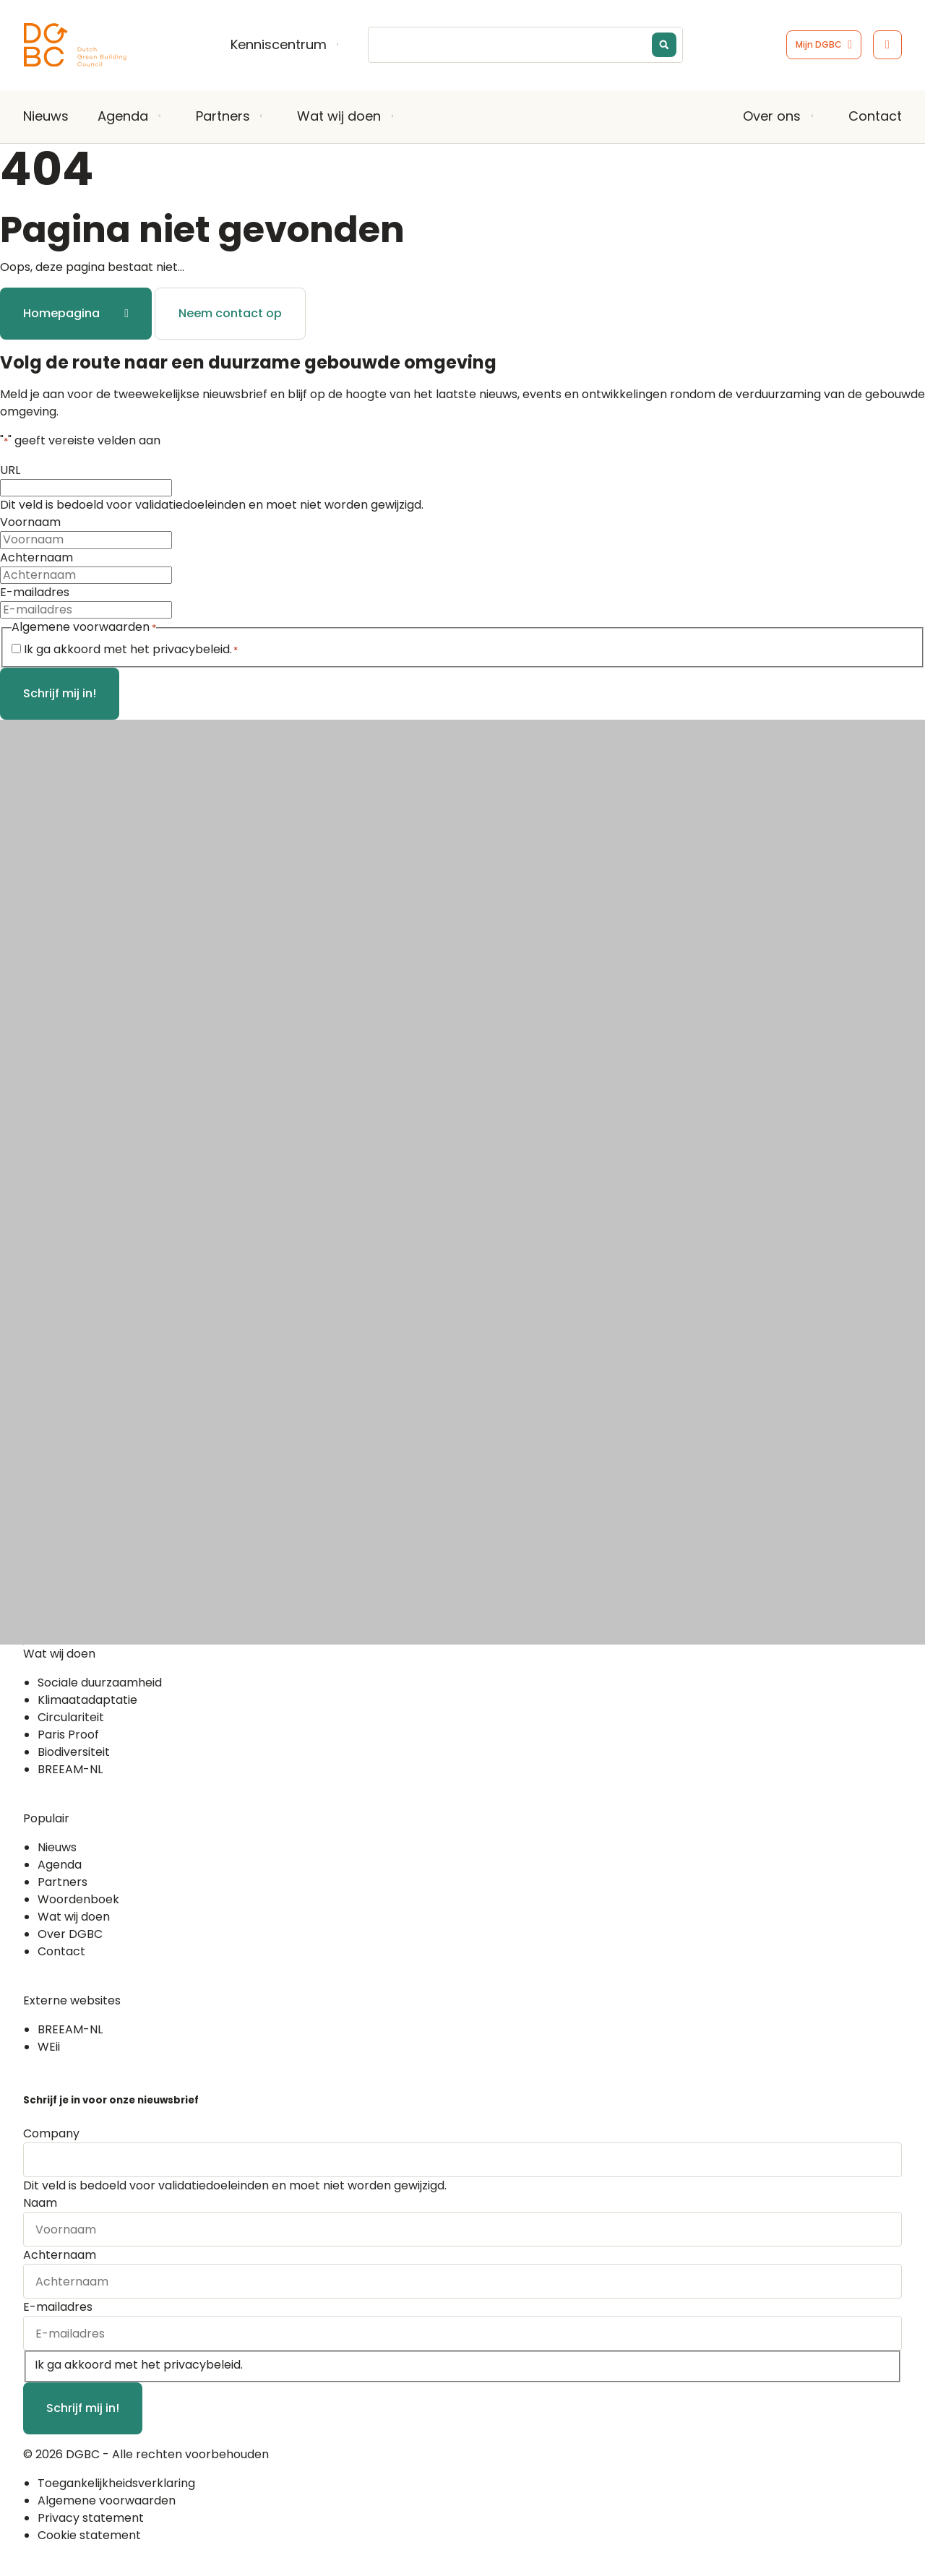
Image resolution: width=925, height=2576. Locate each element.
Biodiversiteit (74, 1752)
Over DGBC (70, 1934)
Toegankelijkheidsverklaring (116, 2483)
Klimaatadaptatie (87, 1700)
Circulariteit (71, 1717)
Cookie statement (89, 2535)
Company (51, 2133)
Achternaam (36, 557)
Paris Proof (68, 1734)
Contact (875, 116)
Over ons (772, 116)
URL (10, 470)
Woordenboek (78, 1899)
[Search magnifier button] (664, 45)
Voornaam (30, 522)
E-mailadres (34, 592)
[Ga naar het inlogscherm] (823, 44)
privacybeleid (191, 649)
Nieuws (46, 116)
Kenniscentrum (279, 44)
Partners (223, 116)
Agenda (123, 116)
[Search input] (535, 44)
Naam (40, 2202)
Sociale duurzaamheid (100, 1682)
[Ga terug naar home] (75, 45)
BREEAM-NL (70, 1769)
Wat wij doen (339, 116)
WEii (49, 2046)
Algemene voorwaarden (107, 2500)
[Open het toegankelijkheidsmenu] (887, 44)
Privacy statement (91, 2518)
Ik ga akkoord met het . (131, 649)
